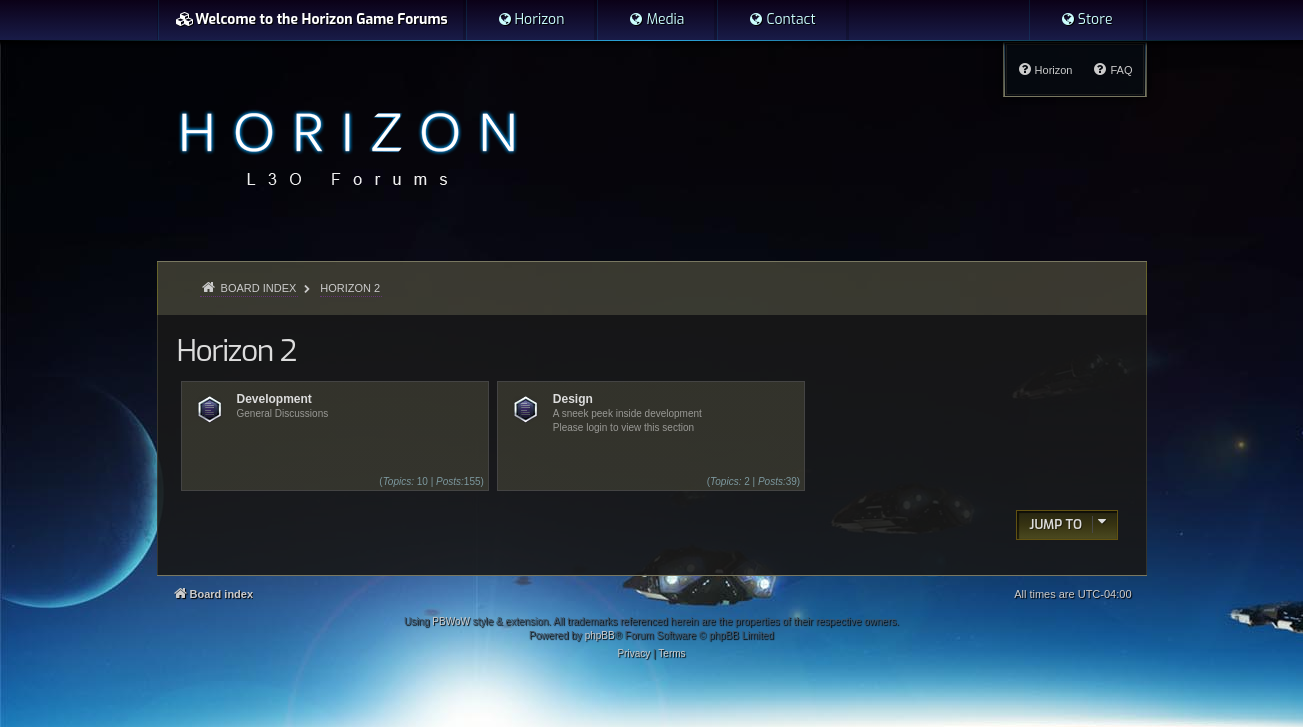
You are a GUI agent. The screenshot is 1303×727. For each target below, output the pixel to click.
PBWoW (451, 621)
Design (573, 399)
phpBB (600, 635)
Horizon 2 (236, 351)
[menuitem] (531, 20)
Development (274, 399)
